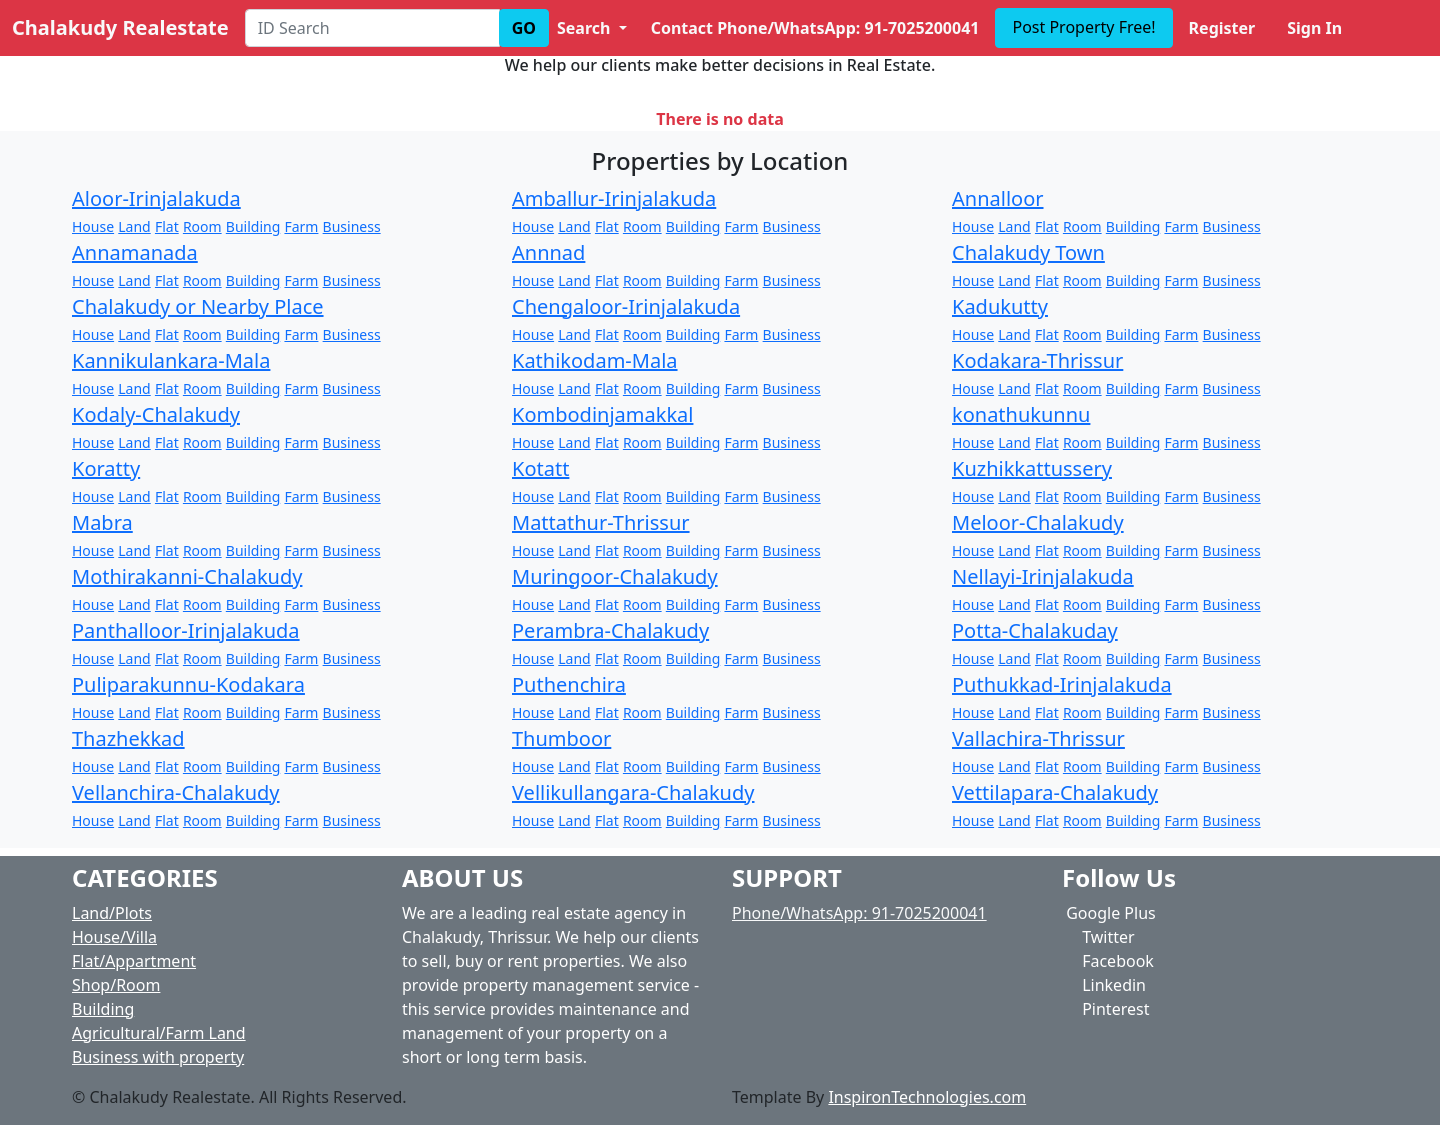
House (93, 226)
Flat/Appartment (134, 961)
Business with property (158, 1057)
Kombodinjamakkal (602, 414)
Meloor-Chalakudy (1038, 522)
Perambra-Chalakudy (610, 630)
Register (1222, 28)
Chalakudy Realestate (120, 27)
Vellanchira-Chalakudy (176, 792)
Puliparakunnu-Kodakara (188, 684)
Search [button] (586, 28)
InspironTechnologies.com (927, 1097)
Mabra (102, 522)
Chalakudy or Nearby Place (198, 306)
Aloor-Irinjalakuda (156, 198)
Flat (167, 226)
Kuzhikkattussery (1032, 468)
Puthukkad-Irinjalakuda (1062, 684)
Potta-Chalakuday (1035, 630)
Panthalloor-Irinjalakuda (186, 630)
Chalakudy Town (1028, 252)
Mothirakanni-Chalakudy (187, 576)
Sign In (1314, 28)
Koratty (106, 468)
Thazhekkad (128, 738)
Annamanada (135, 252)
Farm (301, 226)
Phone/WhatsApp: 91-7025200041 (859, 913)
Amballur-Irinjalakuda (614, 198)
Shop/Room (116, 985)
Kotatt (540, 468)
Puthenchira (569, 684)
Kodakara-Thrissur (1037, 360)
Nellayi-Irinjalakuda (1043, 576)
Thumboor (561, 738)
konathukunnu (1021, 414)
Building (253, 226)
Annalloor (998, 198)
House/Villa (114, 937)
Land (134, 226)
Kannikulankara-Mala (171, 360)
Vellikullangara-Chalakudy (633, 792)
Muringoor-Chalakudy (615, 576)
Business (352, 226)
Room (202, 226)
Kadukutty (1000, 306)
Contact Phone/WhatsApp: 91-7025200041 (815, 28)
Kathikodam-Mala (595, 360)
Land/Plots (112, 913)
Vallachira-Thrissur (1038, 738)
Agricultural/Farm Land (159, 1033)
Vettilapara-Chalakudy (1055, 792)
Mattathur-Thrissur (601, 522)
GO (524, 28)
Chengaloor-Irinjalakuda (626, 306)
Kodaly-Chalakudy (156, 414)
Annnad (548, 252)
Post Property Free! (1083, 27)
